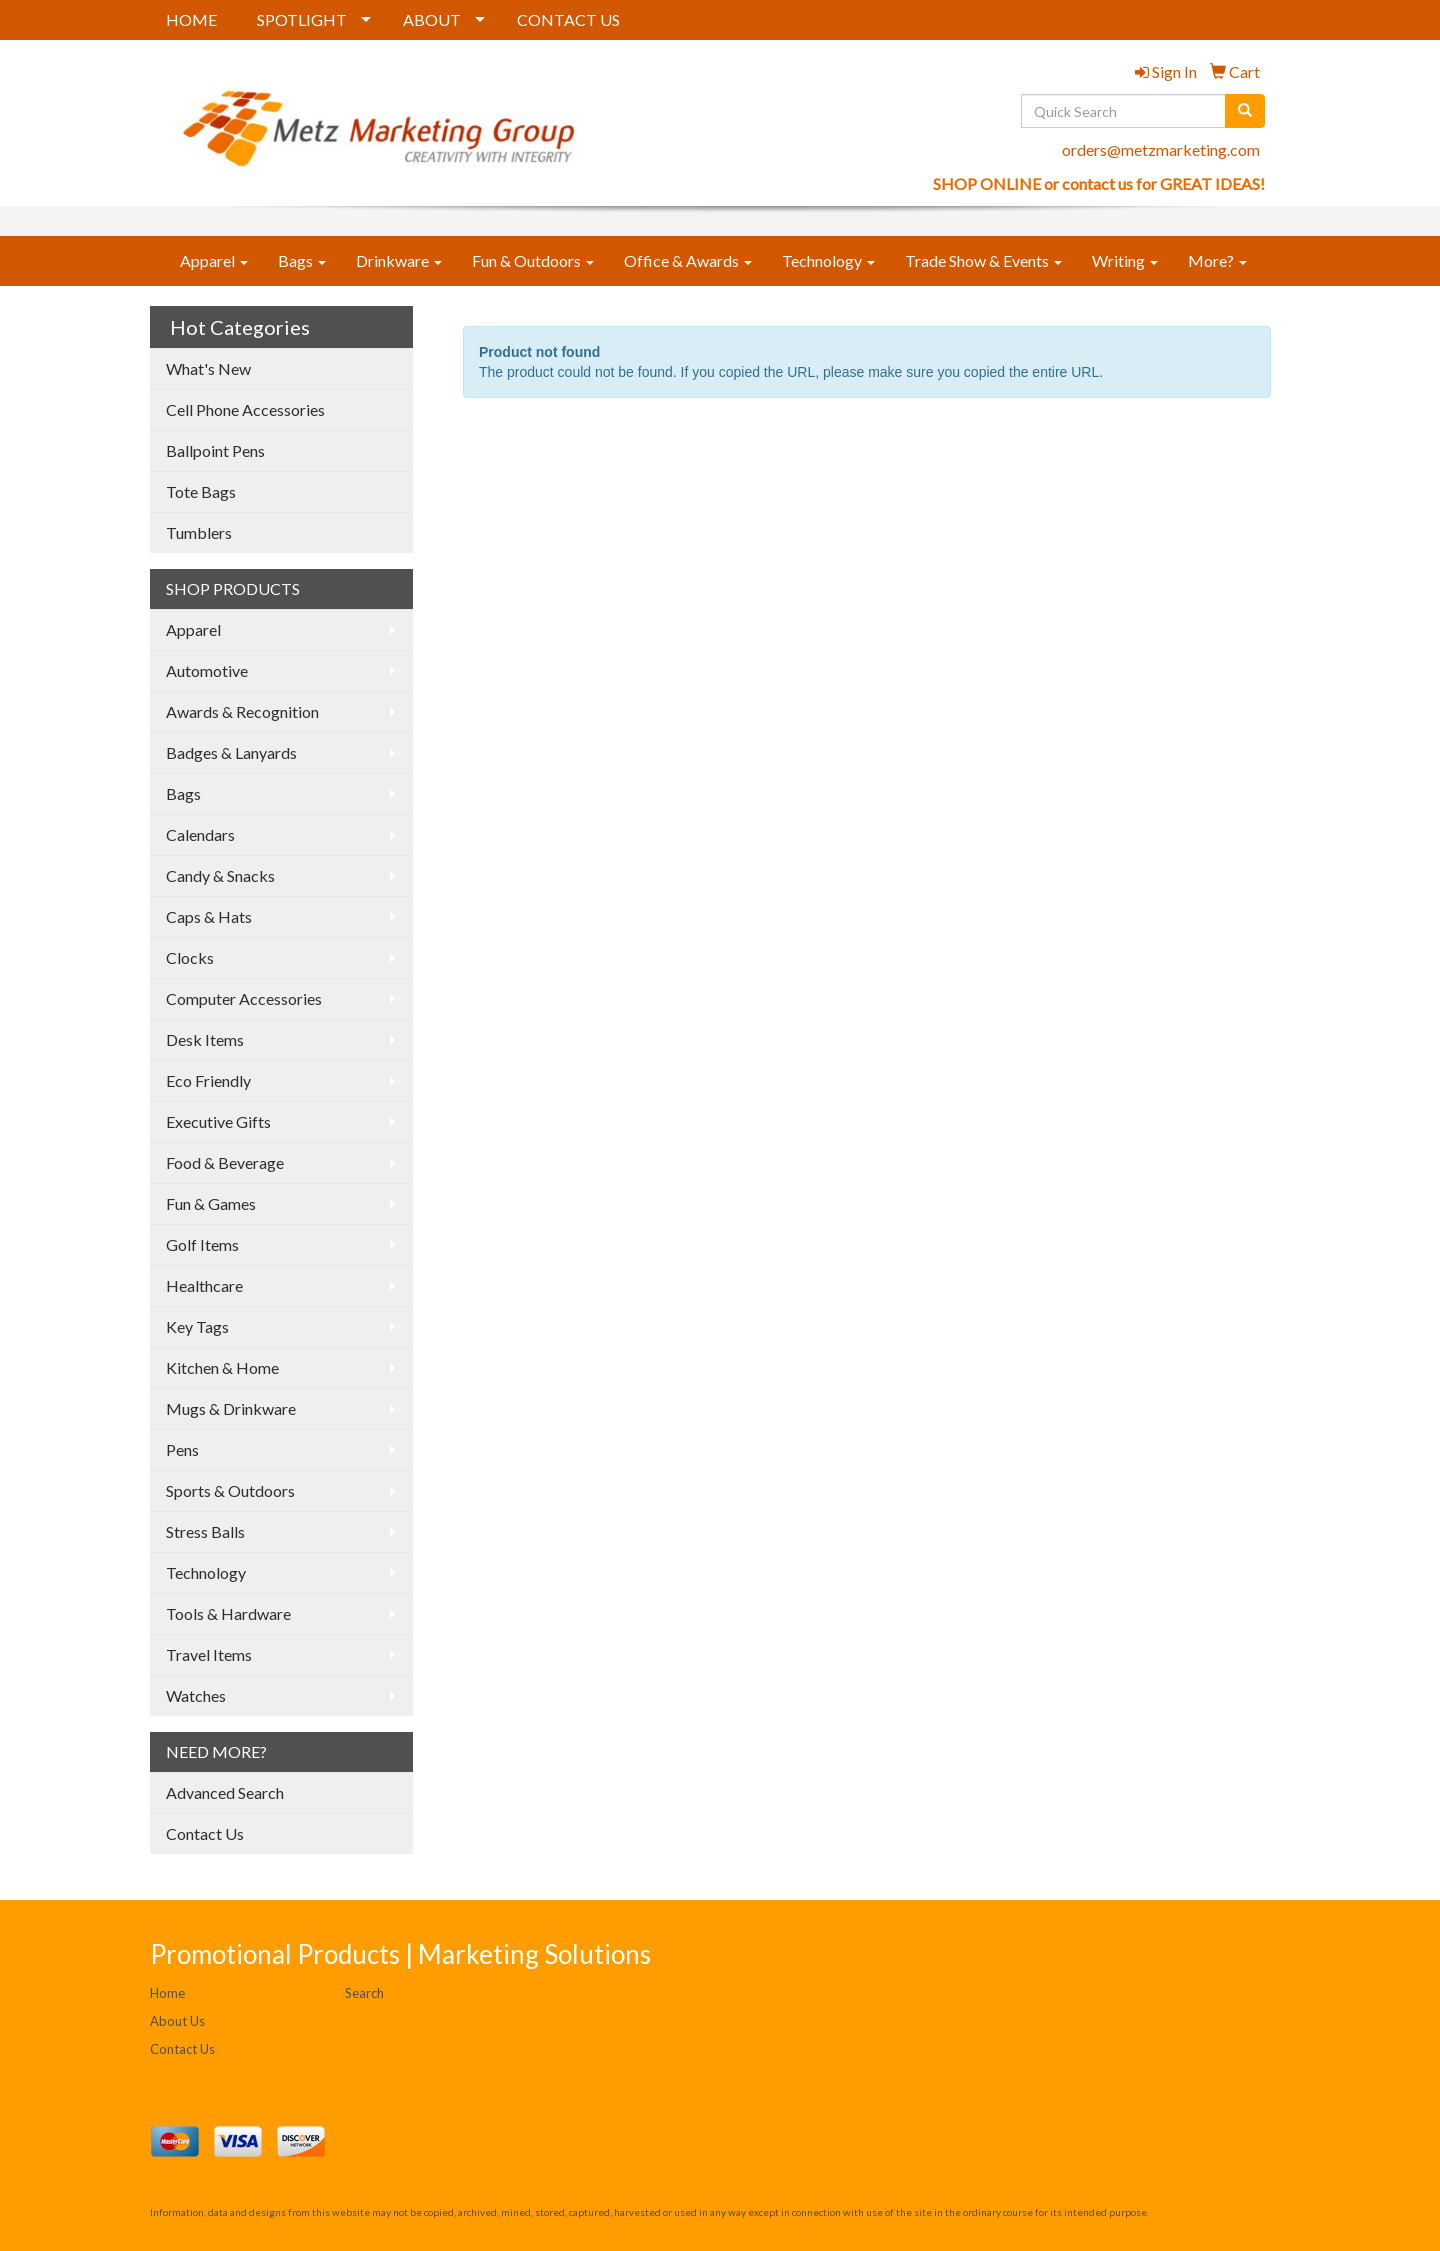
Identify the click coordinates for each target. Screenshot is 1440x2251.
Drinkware (399, 260)
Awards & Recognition (242, 711)
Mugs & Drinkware (231, 1408)
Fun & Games (211, 1203)
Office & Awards (688, 260)
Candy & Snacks (220, 875)
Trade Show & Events (983, 260)
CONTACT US (568, 19)
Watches (196, 1695)
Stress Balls (205, 1531)
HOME (191, 19)
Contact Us (205, 1833)
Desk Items (205, 1039)
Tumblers (199, 532)
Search (364, 1993)
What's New (208, 368)
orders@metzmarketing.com (1161, 149)
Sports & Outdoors (230, 1490)
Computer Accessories (244, 998)
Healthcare (204, 1285)
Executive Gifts (218, 1121)
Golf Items (202, 1244)
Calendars (200, 834)
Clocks (190, 957)
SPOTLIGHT (302, 19)
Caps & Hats (209, 916)
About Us (177, 2021)
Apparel (214, 260)
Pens (182, 1449)
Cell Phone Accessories (245, 409)
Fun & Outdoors (533, 260)
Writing (1125, 260)
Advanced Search (225, 1792)
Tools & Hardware (228, 1613)
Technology (828, 260)
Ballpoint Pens (215, 450)
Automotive (207, 670)
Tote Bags (201, 491)
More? (1217, 260)
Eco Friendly (208, 1080)
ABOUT (432, 19)
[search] (1245, 111)
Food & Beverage (225, 1162)
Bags (302, 260)
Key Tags (197, 1326)
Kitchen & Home (222, 1367)
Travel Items (209, 1654)
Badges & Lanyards (231, 752)
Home (167, 1993)
